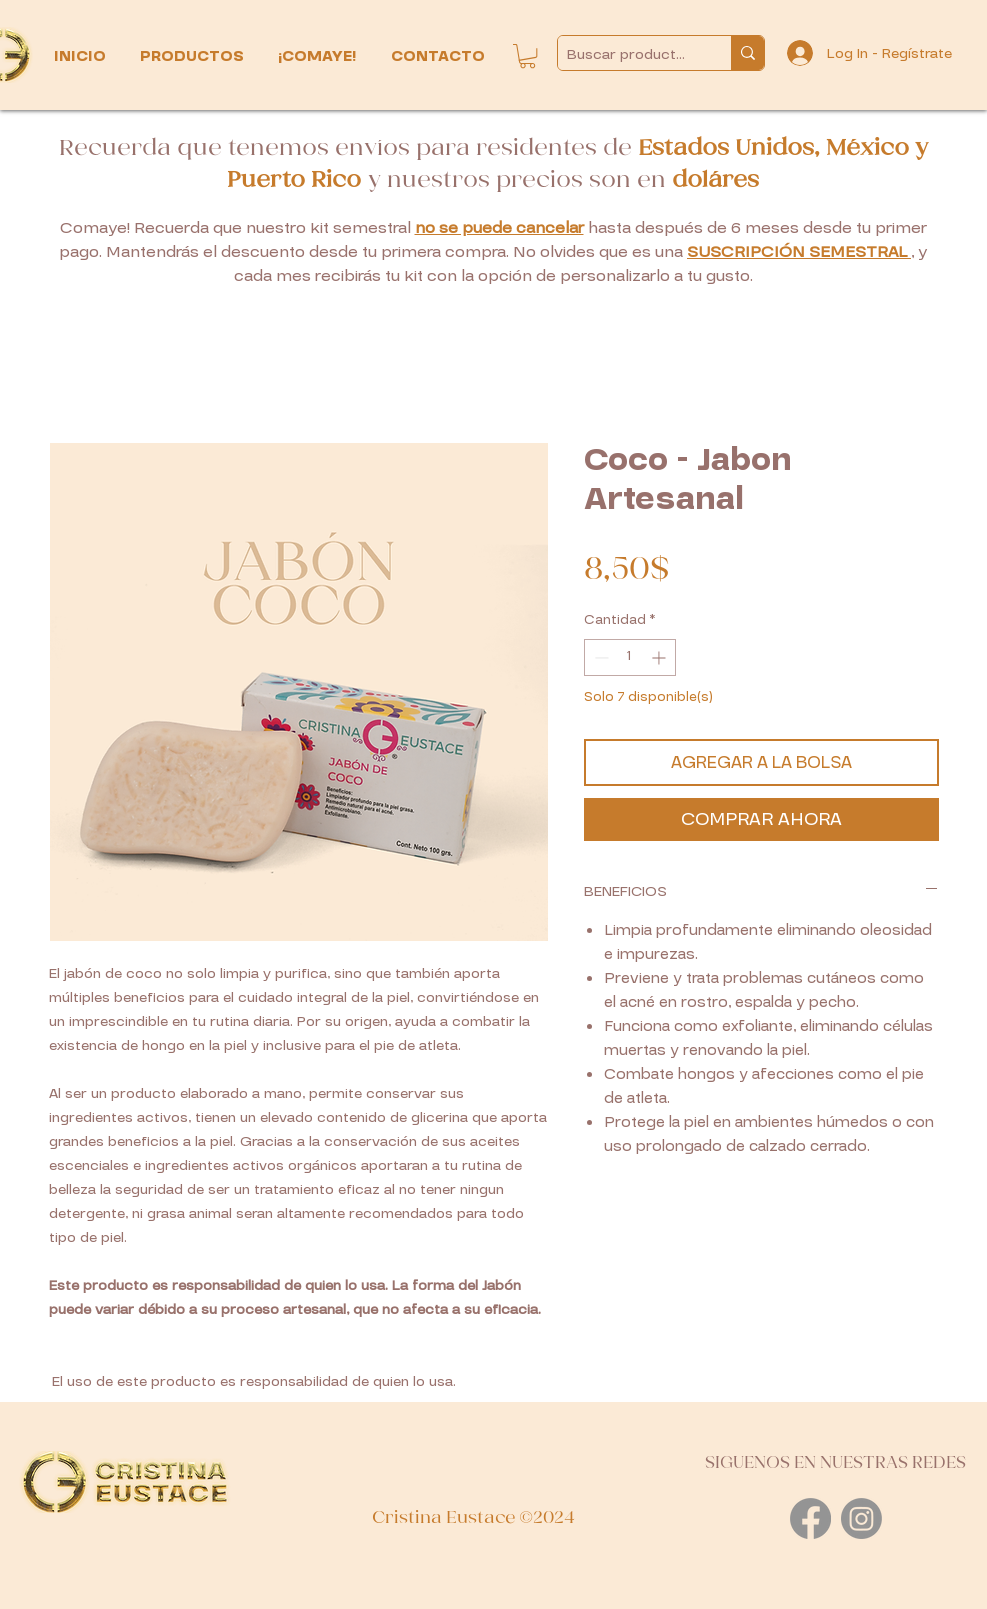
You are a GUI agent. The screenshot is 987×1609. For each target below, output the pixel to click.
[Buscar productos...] (628, 54)
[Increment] (660, 657)
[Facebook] (810, 1518)
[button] (194, 56)
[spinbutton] (630, 657)
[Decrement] (599, 657)
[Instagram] (861, 1518)
